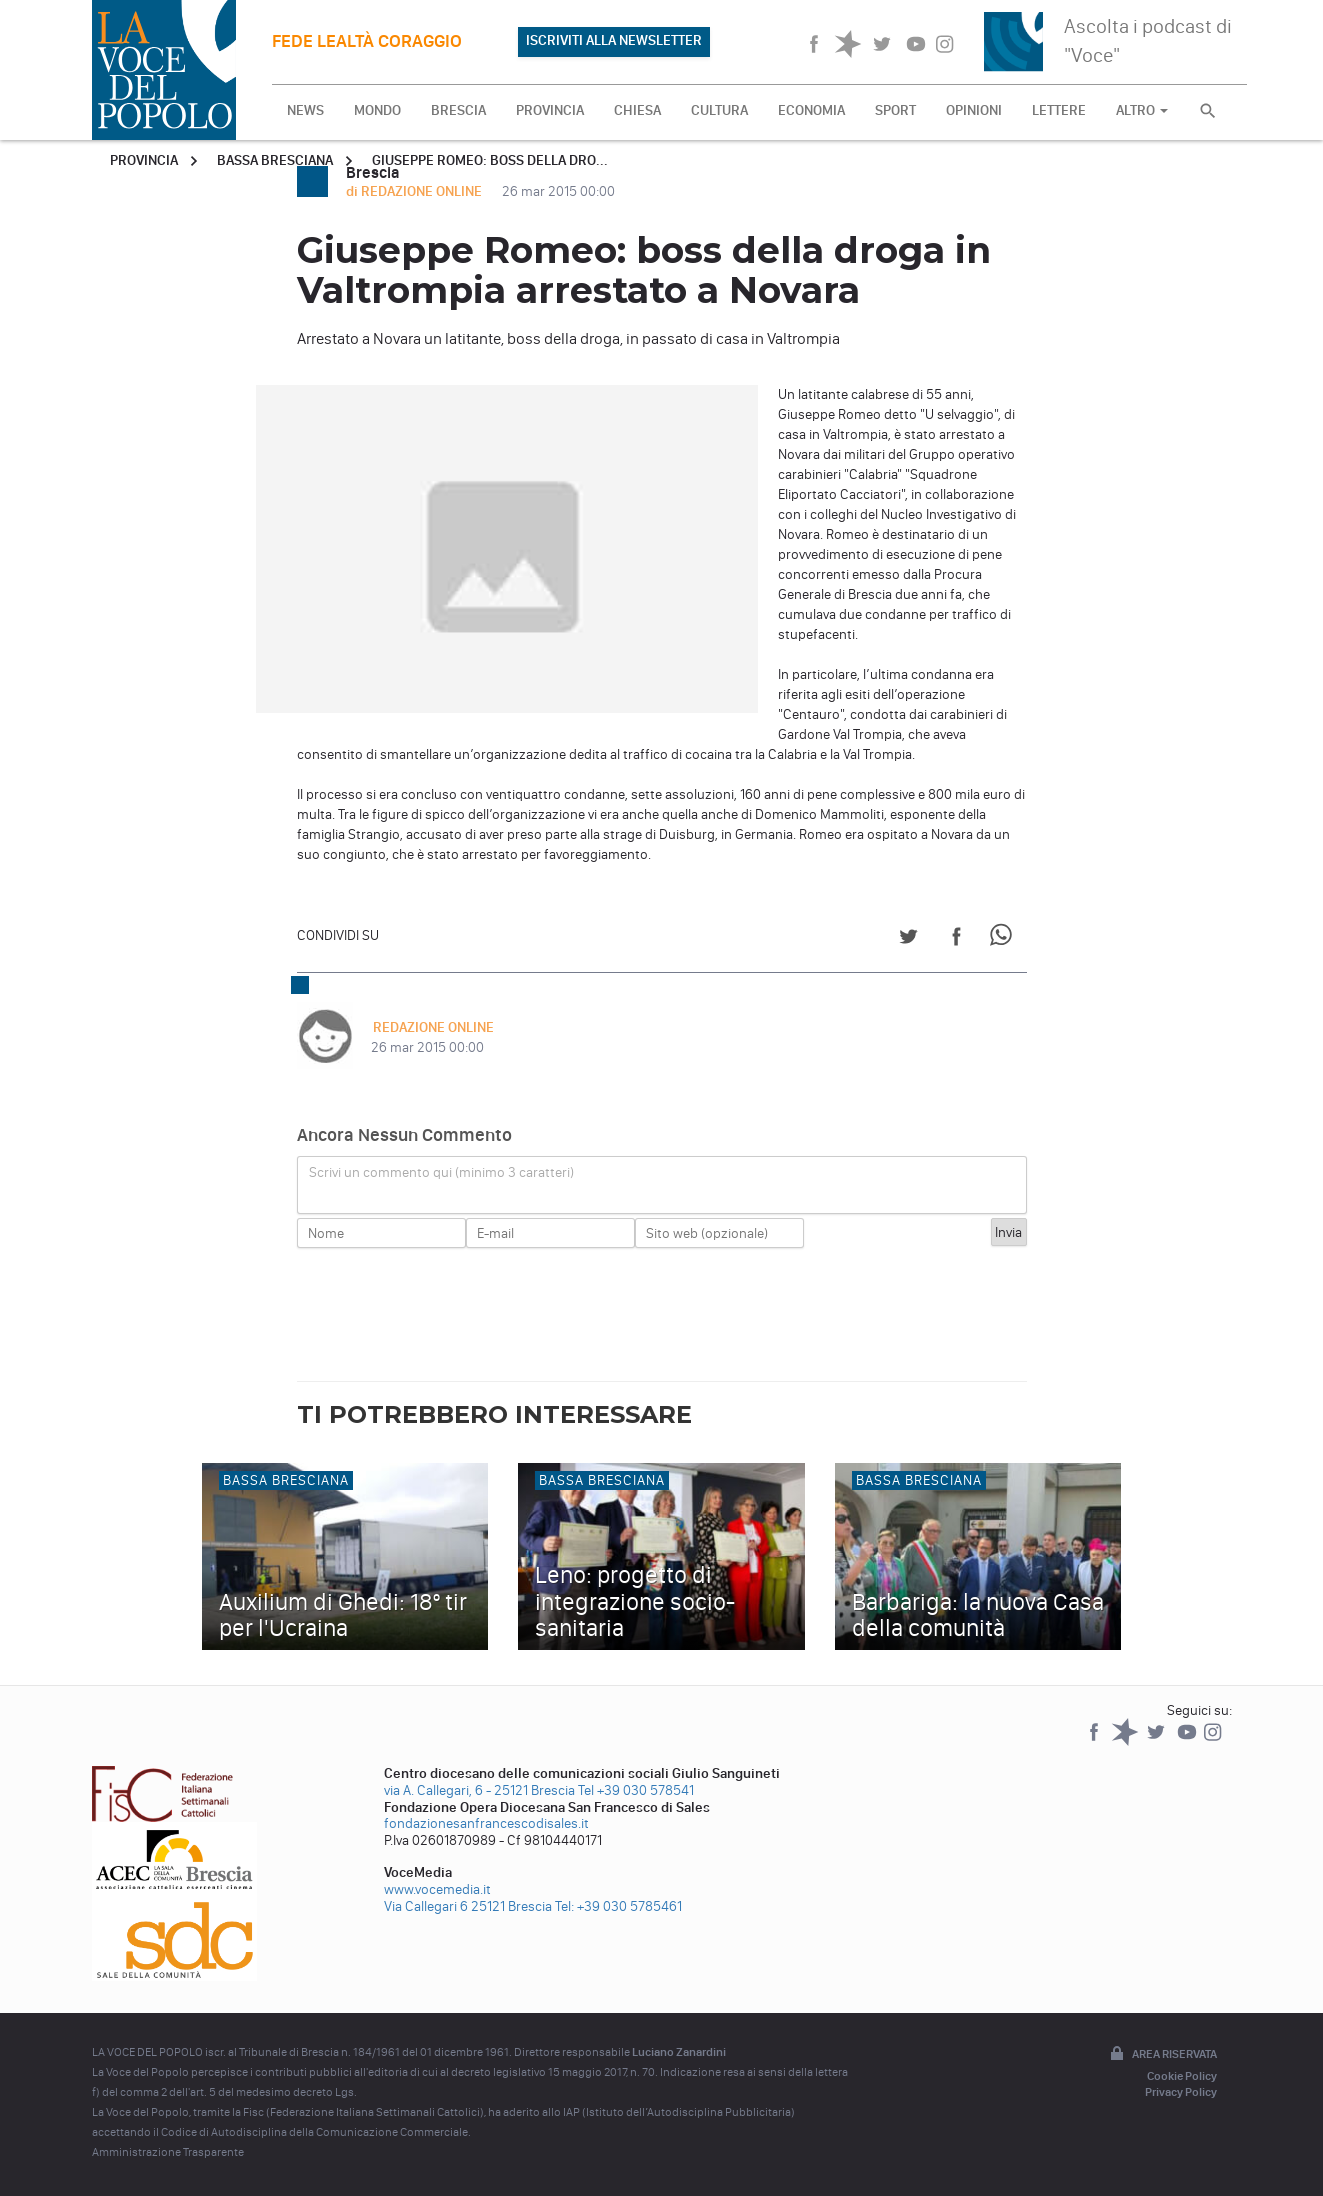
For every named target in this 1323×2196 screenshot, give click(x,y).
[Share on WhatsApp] (1004, 939)
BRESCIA (458, 110)
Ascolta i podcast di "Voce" (1148, 40)
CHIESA (637, 110)
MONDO (377, 110)
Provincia (144, 160)
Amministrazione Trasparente (168, 2152)
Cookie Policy (1182, 2076)
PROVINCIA (550, 110)
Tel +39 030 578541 (636, 1790)
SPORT (895, 110)
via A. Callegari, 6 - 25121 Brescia (479, 1790)
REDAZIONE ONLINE (431, 1027)
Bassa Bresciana (275, 160)
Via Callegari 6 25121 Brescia (468, 1906)
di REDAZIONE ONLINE (415, 191)
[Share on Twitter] (908, 939)
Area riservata (1162, 2055)
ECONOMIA (811, 110)
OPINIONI (974, 110)
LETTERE (1059, 110)
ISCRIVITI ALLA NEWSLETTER (614, 40)
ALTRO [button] (1142, 110)
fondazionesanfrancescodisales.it (486, 1823)
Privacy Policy (1181, 2092)
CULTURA (719, 110)
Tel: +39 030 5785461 (618, 1906)
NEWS (305, 110)
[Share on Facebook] (956, 939)
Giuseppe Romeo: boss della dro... (490, 160)
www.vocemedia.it (437, 1889)
